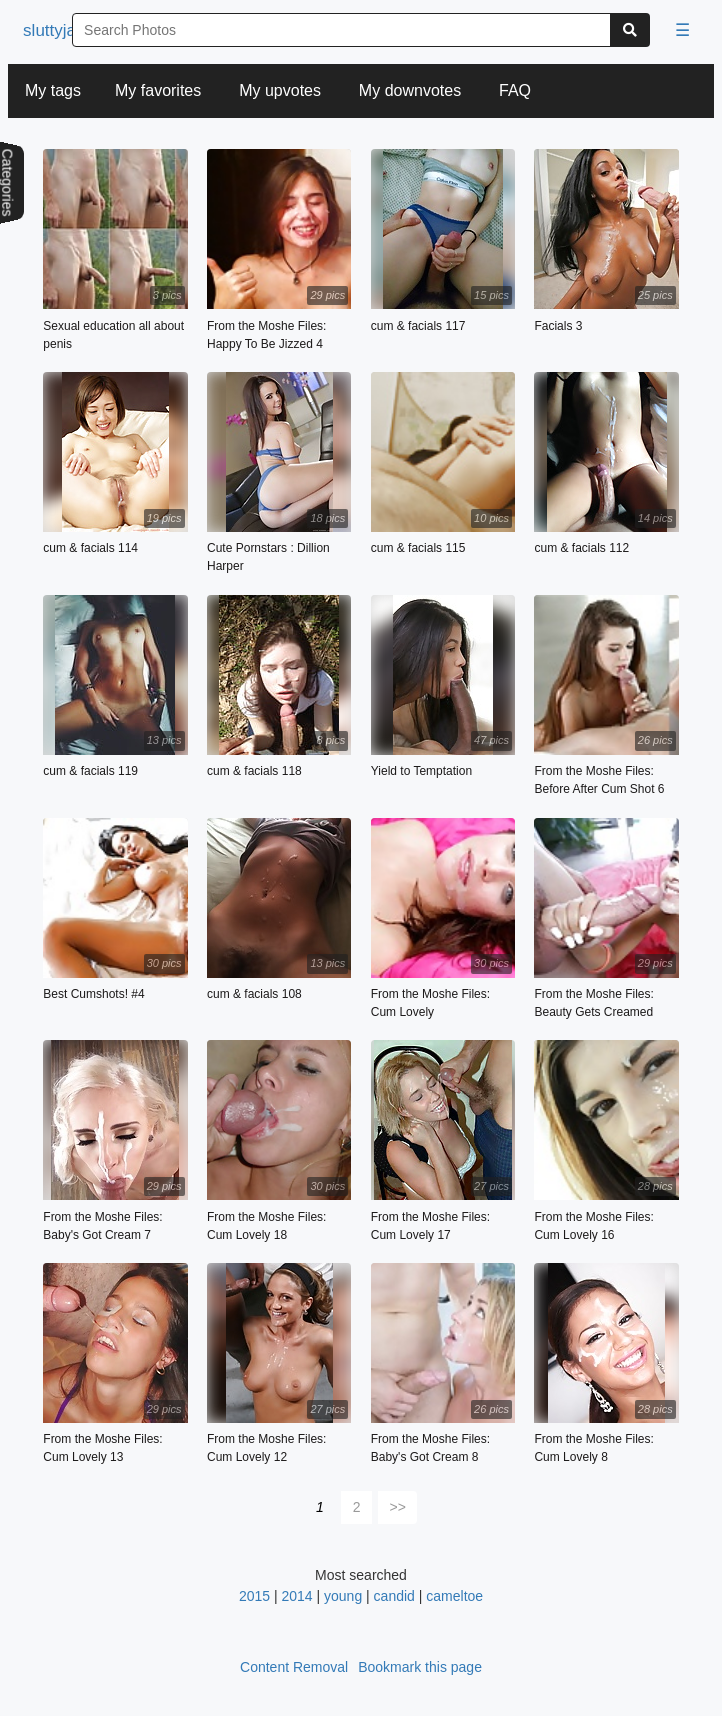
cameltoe (454, 1596)
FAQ (515, 90)
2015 (254, 1596)
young (343, 1596)
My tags (53, 90)
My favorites (158, 90)
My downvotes (410, 90)
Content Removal (294, 1667)
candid (394, 1596)
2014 (296, 1596)
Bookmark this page (420, 1667)
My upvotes (280, 90)
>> (398, 1507)
